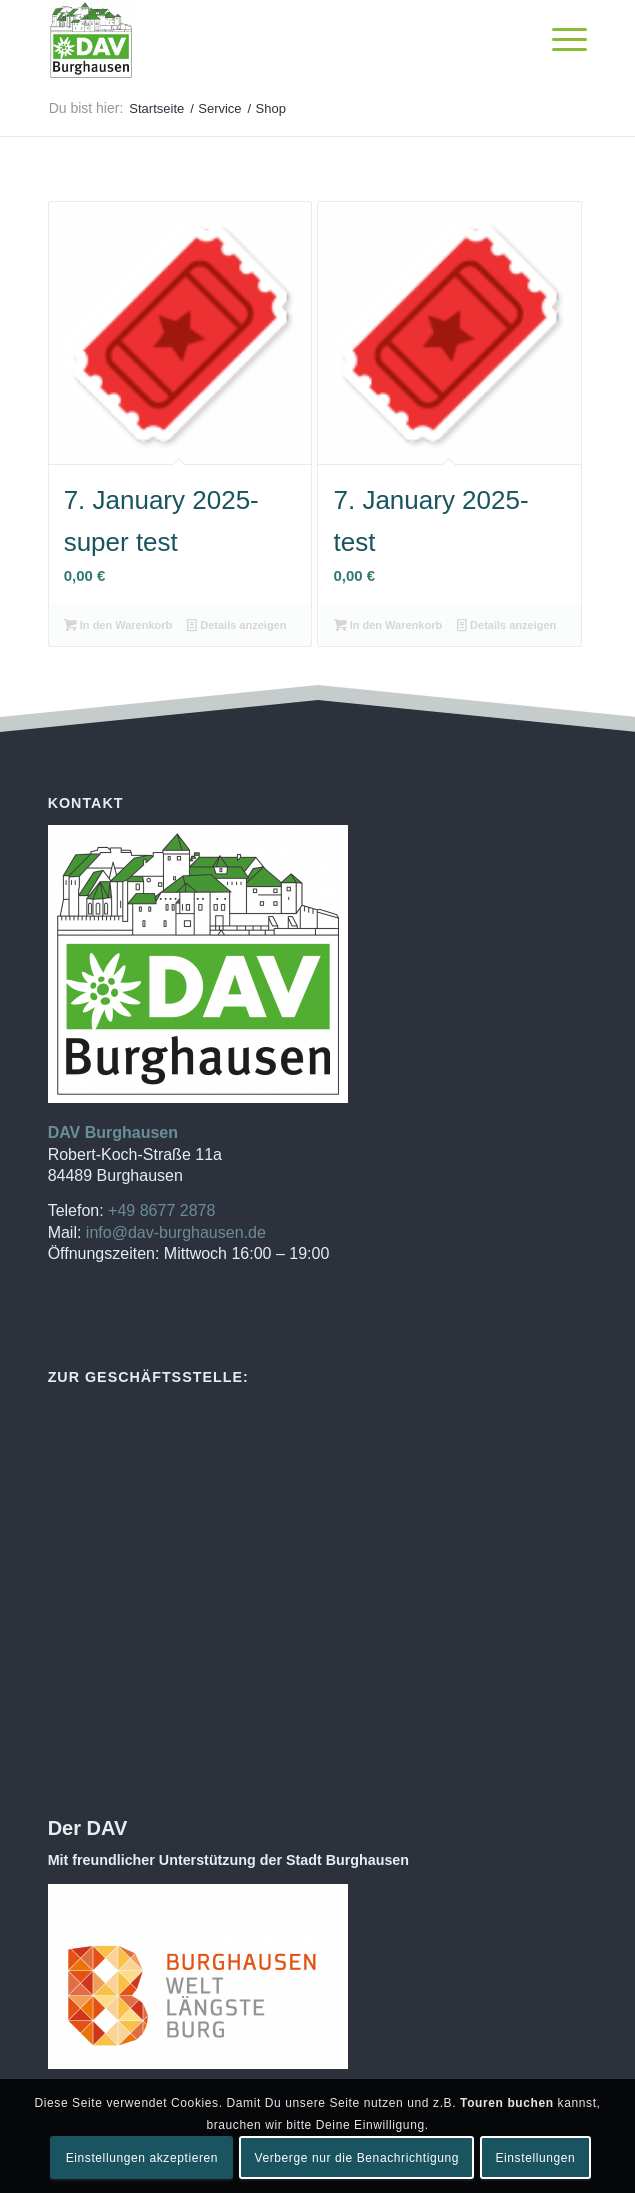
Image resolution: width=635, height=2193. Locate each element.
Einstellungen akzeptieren (142, 2158)
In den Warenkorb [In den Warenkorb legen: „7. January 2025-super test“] (118, 625)
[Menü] (559, 40)
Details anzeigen (236, 625)
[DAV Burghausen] (264, 40)
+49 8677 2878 (161, 1210)
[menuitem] (559, 40)
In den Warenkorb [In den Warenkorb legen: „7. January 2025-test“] (388, 625)
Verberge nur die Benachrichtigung (356, 2158)
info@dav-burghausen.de (176, 1232)
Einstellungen (535, 2158)
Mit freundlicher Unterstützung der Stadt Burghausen (228, 1860)
